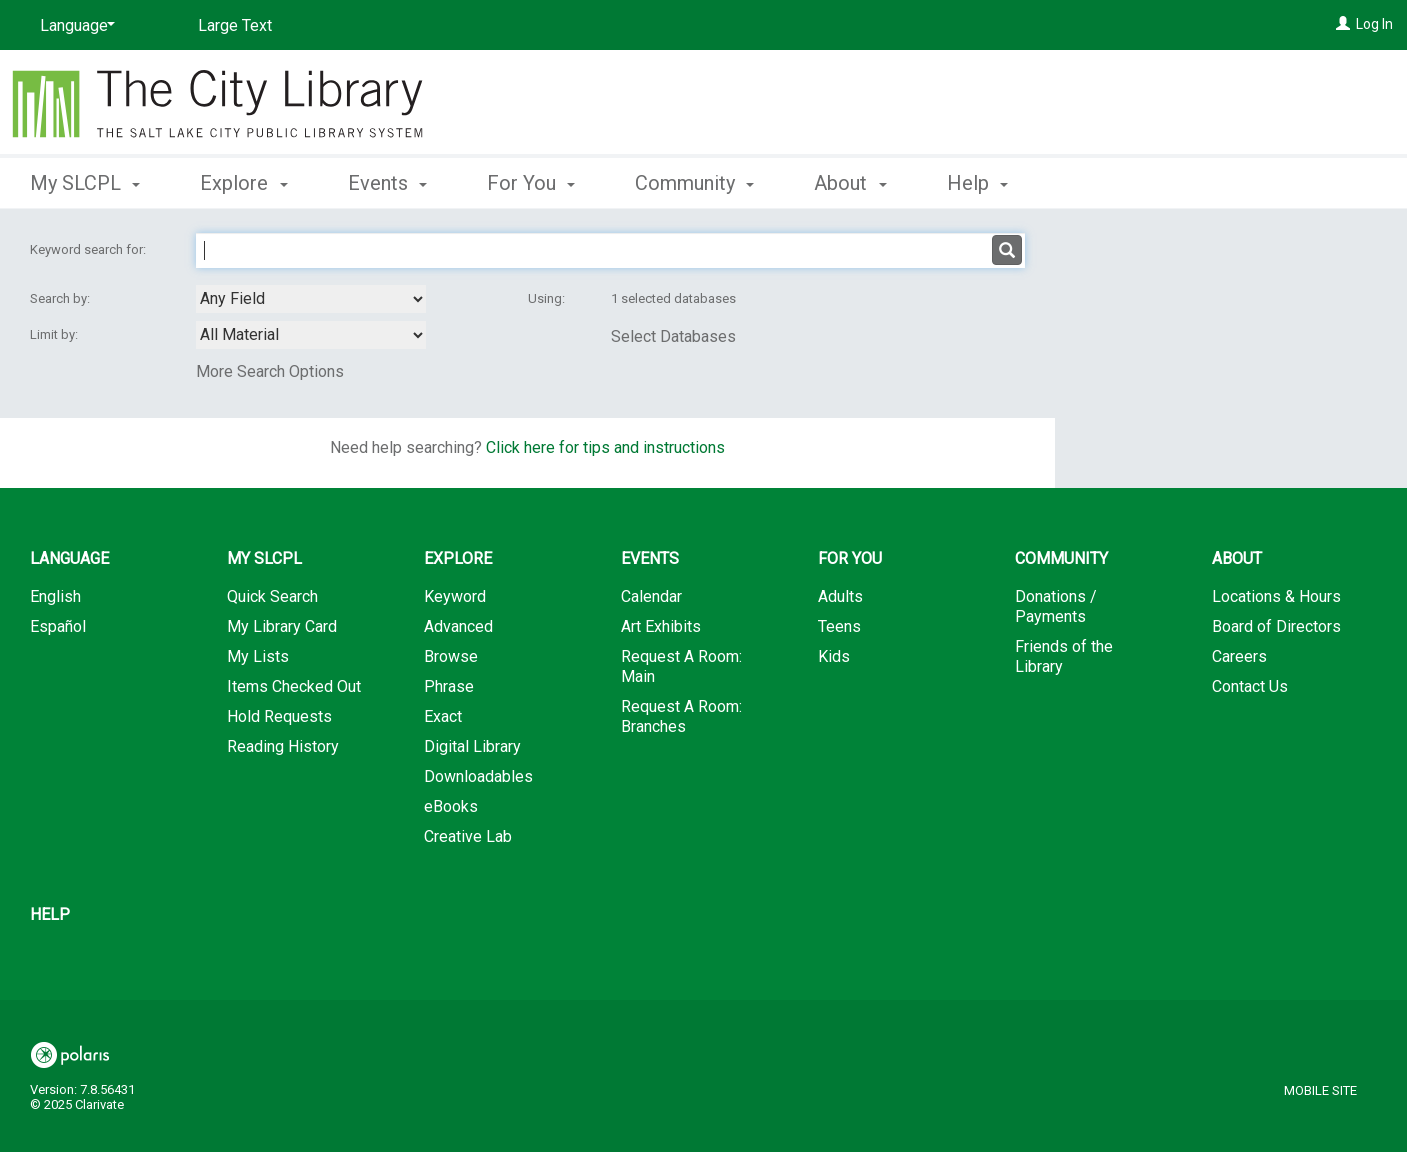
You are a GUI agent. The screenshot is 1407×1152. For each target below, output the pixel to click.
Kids (834, 656)
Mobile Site (1320, 1090)
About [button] (850, 183)
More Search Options (270, 371)
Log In (1374, 24)
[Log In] (1343, 24)
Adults (840, 596)
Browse (451, 656)
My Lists (258, 656)
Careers (1239, 656)
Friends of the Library (1064, 656)
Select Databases (673, 336)
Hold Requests (279, 716)
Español (58, 626)
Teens (839, 626)
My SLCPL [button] (85, 183)
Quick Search (272, 596)
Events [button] (387, 183)
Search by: (61, 298)
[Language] (74, 26)
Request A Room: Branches (681, 716)
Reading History (283, 746)
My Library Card (282, 626)
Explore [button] (243, 183)
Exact (443, 716)
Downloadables (478, 776)
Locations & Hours (1276, 596)
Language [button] (69, 558)
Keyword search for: (89, 249)
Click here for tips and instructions (605, 447)
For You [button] (531, 183)
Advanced (458, 626)
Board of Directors (1276, 626)
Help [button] (977, 183)
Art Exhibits (661, 626)
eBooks (451, 806)
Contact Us (1250, 686)
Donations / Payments (1056, 606)
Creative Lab (468, 836)
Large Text (235, 25)
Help (50, 914)
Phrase (449, 686)
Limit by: (55, 334)
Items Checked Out (294, 686)
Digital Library (472, 746)
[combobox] (311, 299)
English (55, 596)
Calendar (651, 596)
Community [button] (694, 183)
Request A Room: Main (681, 666)
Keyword (455, 596)
